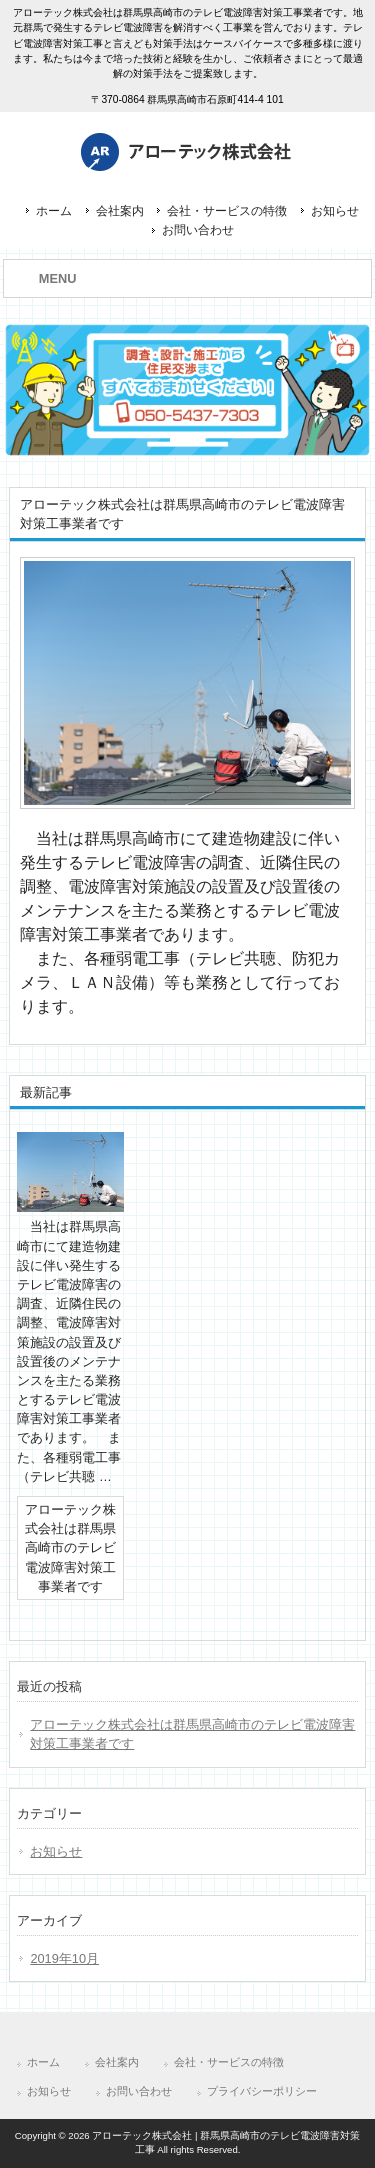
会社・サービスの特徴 (227, 211)
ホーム (54, 211)
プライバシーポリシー (262, 2091)
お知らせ (335, 211)
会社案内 (120, 211)
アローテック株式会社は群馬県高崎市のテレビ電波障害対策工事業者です (192, 1734)
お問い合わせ (198, 230)
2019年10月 (64, 1958)
